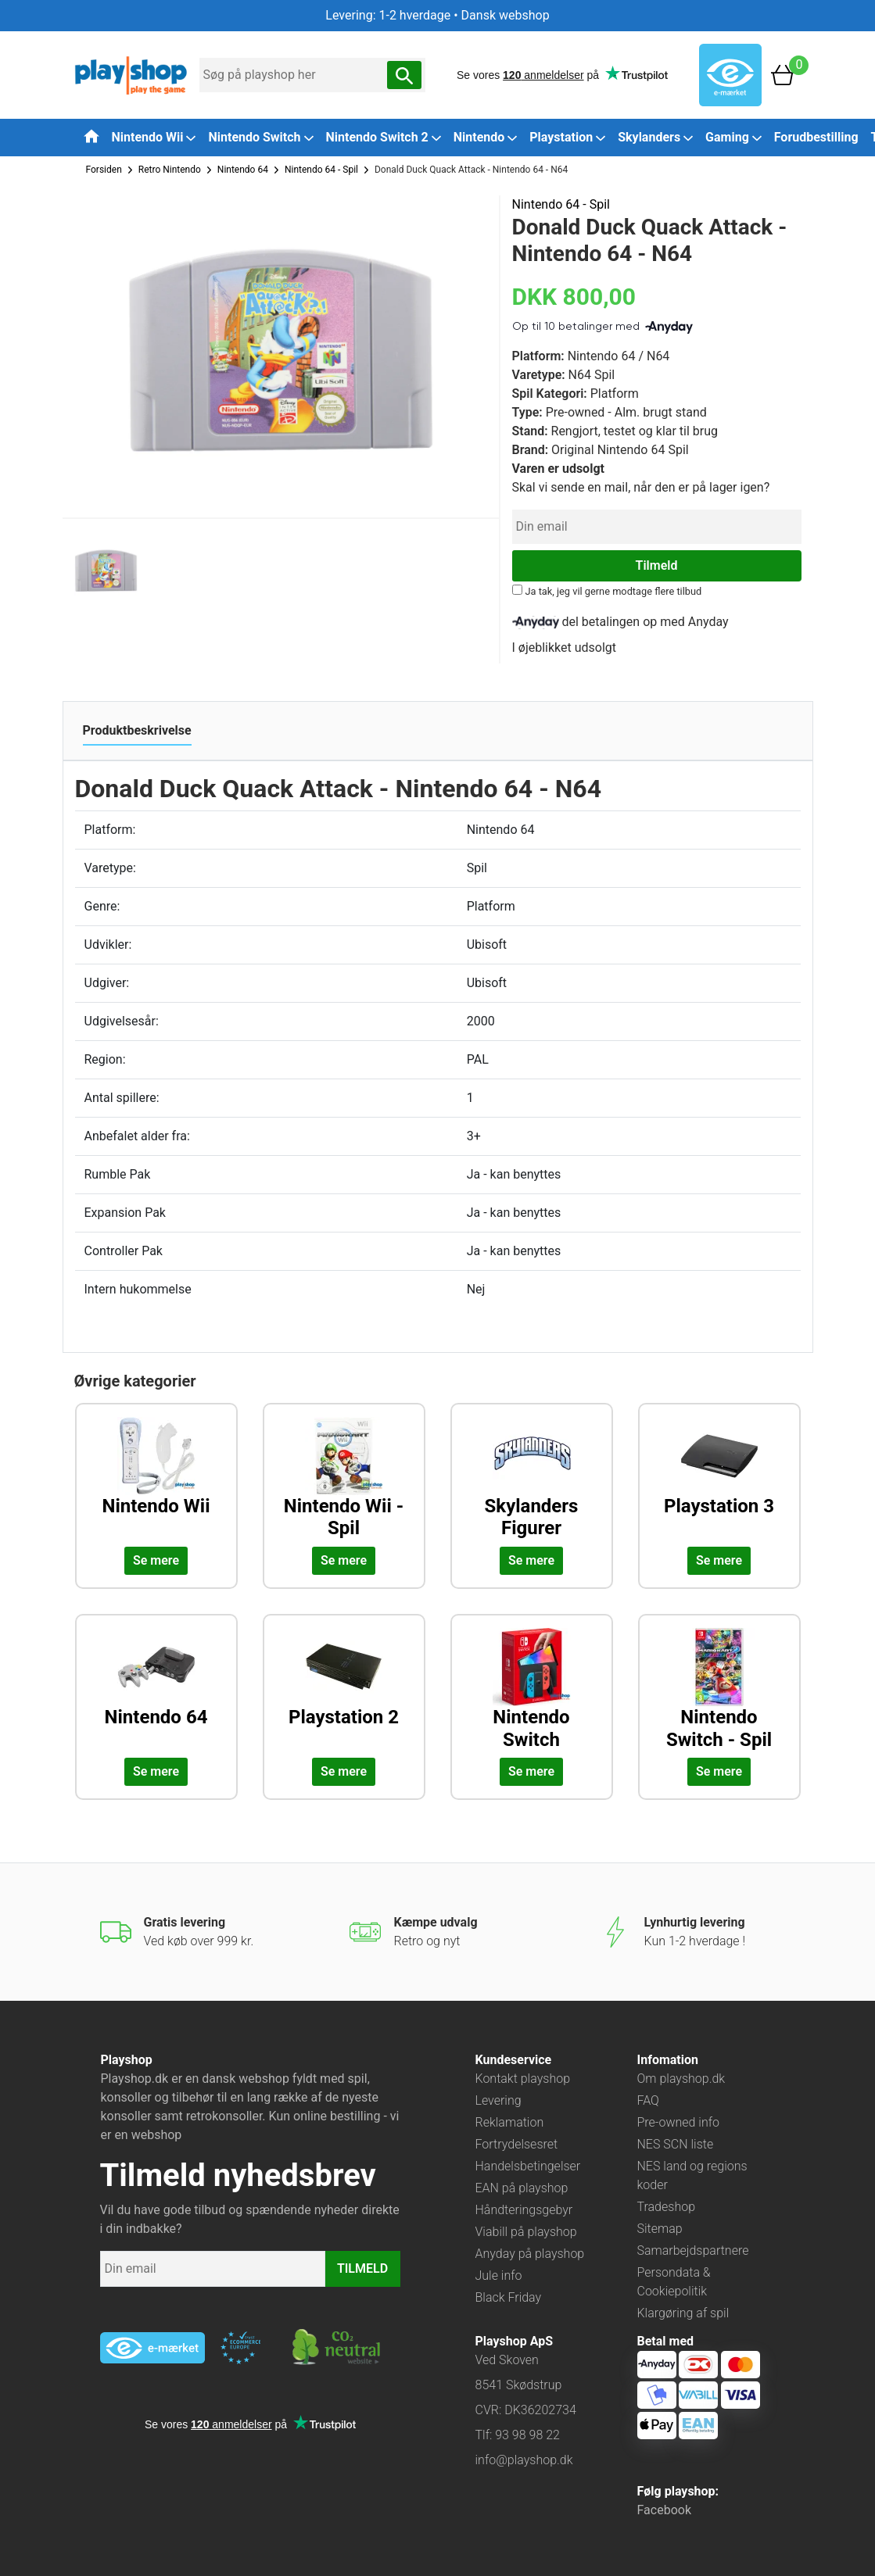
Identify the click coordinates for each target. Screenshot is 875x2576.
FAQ (648, 2100)
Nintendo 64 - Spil (321, 169)
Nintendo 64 (242, 169)
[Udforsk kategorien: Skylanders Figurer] (531, 1478)
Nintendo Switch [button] (260, 137)
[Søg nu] (404, 75)
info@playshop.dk (524, 2460)
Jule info (498, 2275)
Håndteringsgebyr (524, 2209)
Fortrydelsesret (516, 2144)
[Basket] (783, 73)
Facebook (664, 2510)
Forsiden (104, 169)
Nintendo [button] (486, 137)
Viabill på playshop (526, 2231)
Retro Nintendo (169, 169)
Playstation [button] (567, 137)
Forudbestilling (816, 137)
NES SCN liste (675, 2144)
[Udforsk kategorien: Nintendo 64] (156, 1689)
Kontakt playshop (523, 2078)
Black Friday (508, 2297)
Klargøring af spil (683, 2313)
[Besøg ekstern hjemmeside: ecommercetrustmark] (241, 2347)
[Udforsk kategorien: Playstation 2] (344, 1689)
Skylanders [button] (655, 137)
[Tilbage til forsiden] (91, 136)
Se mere (156, 1560)
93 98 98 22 (527, 2435)
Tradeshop (666, 2206)
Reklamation (509, 2122)
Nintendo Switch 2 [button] (383, 137)
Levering (498, 2100)
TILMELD (362, 2268)
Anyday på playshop (530, 2253)
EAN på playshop (521, 2188)
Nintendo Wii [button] (154, 137)
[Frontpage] (131, 73)
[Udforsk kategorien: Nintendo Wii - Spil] (344, 1478)
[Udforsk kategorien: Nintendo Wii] (156, 1478)
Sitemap (660, 2228)
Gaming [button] (733, 137)
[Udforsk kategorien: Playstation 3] (719, 1478)
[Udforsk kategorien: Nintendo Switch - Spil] (719, 1689)
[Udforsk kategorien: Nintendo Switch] (531, 1689)
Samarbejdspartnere (693, 2250)
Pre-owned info (678, 2122)
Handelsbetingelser (528, 2166)
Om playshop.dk (681, 2078)
